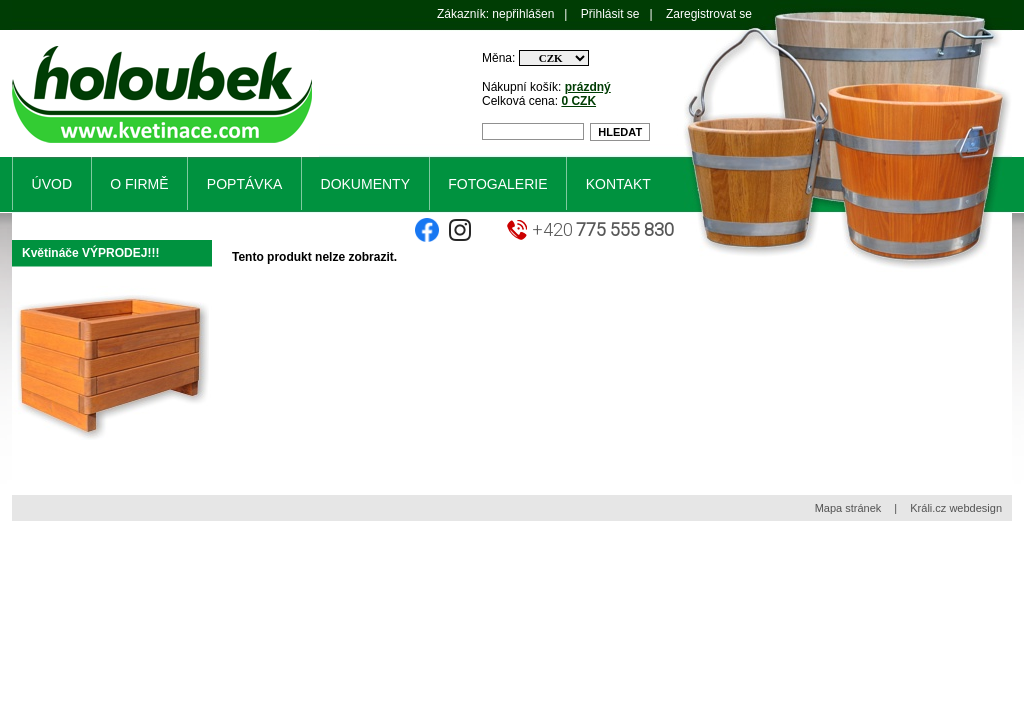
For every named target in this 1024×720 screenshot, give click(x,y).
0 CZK (578, 101)
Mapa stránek (848, 508)
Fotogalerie (497, 184)
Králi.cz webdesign (956, 508)
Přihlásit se (610, 14)
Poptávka (244, 184)
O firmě (139, 184)
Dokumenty (365, 184)
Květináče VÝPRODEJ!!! (90, 253)
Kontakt (618, 184)
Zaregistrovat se (709, 14)
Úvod (52, 184)
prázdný (588, 87)
